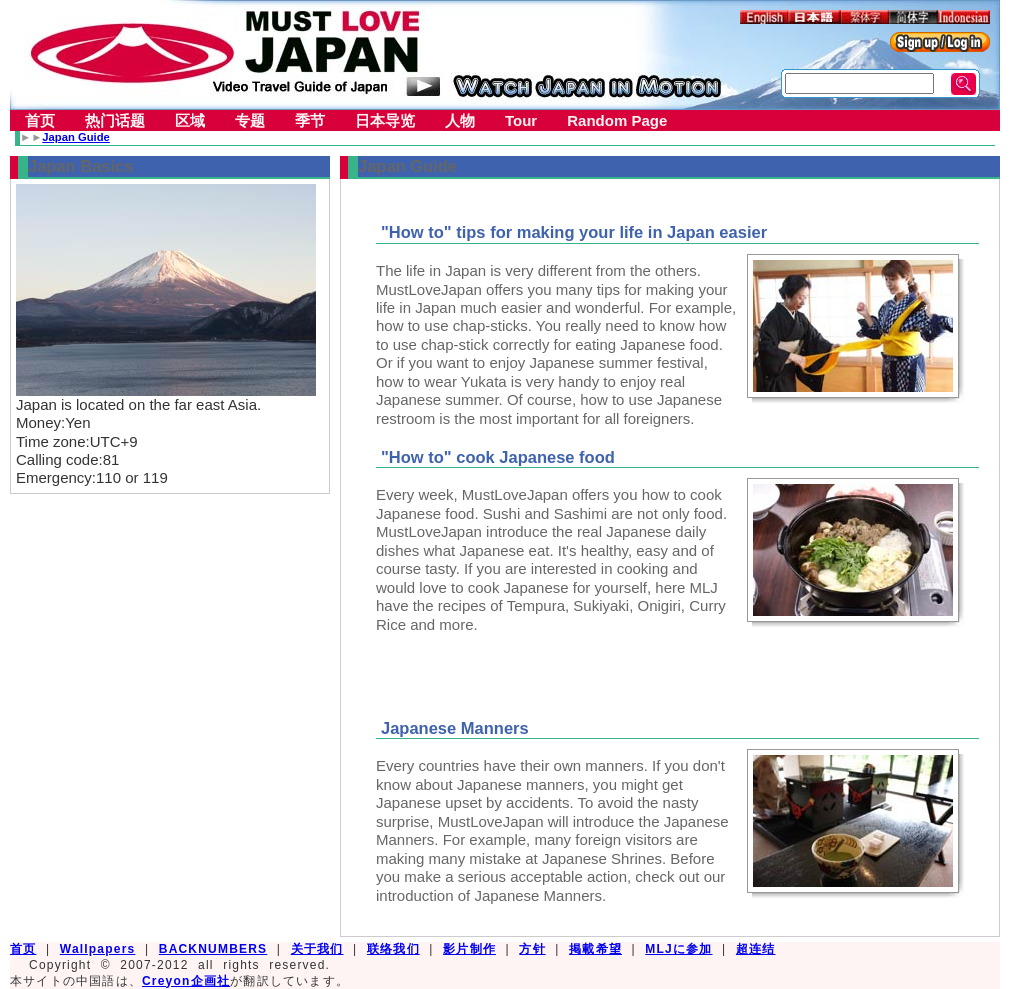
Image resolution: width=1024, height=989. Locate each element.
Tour (521, 120)
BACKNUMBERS (213, 949)
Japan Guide (76, 137)
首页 (40, 120)
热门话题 (115, 120)
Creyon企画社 (186, 981)
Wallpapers (98, 949)
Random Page (617, 120)
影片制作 (469, 949)
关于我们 (317, 949)
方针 (532, 949)
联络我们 (393, 949)
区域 (190, 120)
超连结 (756, 949)
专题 (250, 120)
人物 (460, 120)
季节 (310, 120)
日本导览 (385, 120)
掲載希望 (595, 949)
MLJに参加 (678, 949)
